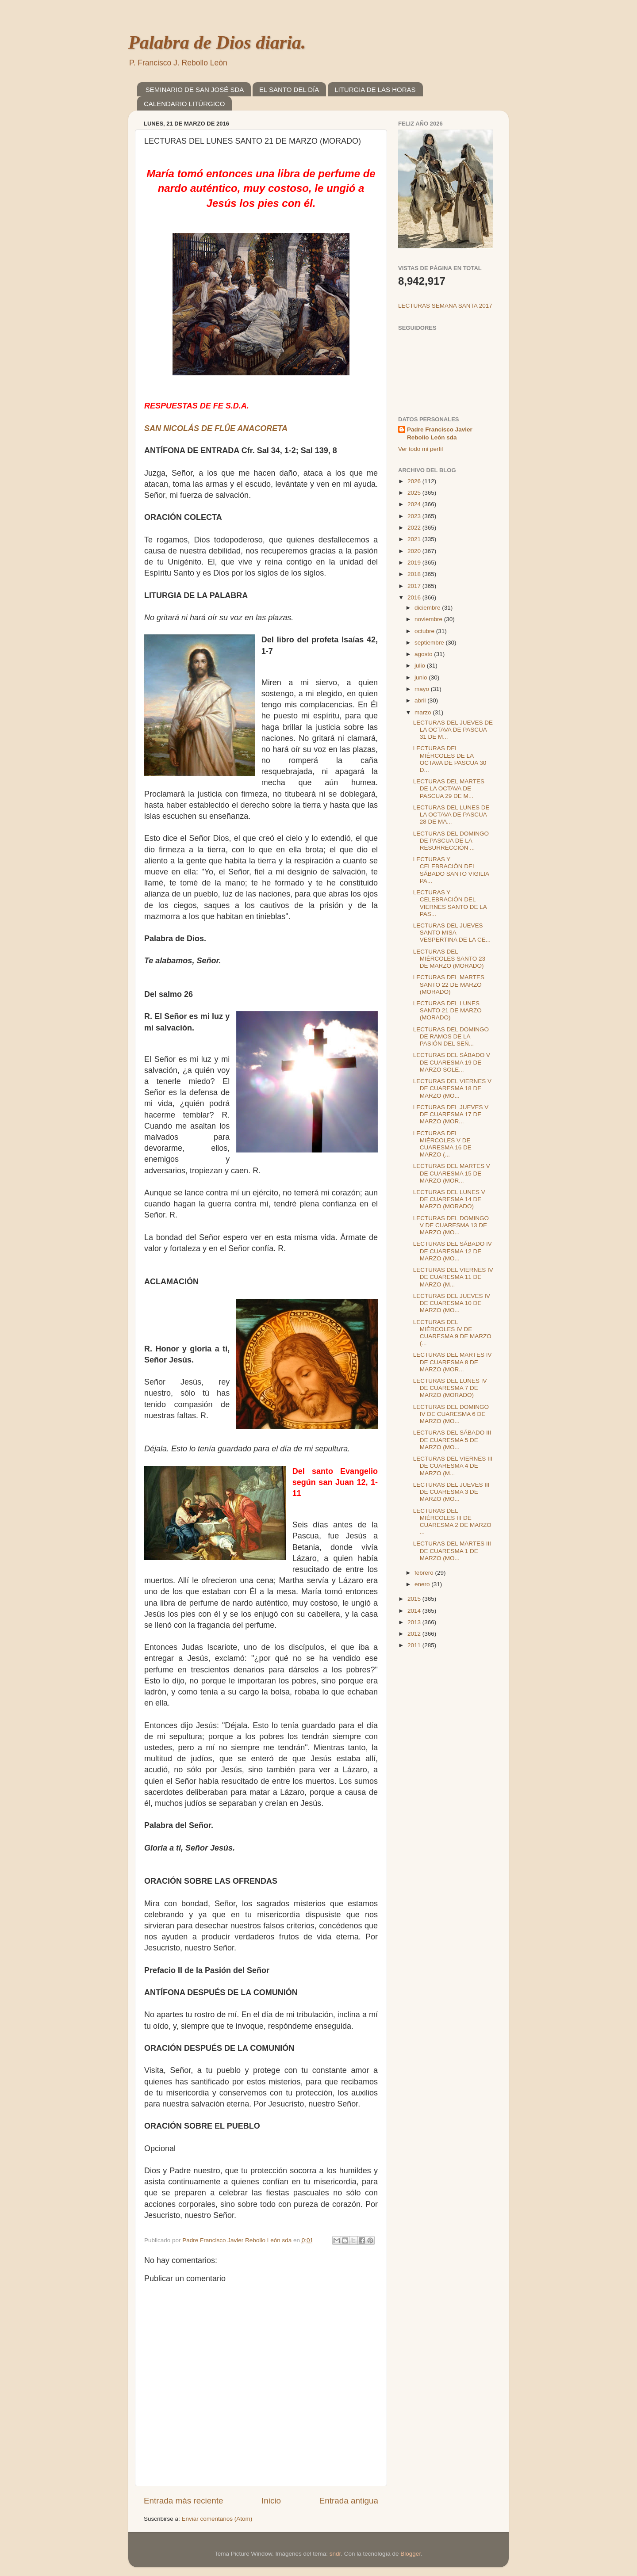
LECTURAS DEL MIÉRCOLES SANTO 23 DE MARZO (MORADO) (449, 958)
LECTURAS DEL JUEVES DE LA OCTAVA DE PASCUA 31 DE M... (453, 729)
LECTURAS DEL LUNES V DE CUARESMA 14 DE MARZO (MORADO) (449, 1199)
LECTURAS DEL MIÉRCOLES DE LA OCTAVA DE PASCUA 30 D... (450, 759)
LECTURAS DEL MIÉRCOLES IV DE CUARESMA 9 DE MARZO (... (452, 1333)
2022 (414, 527)
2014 (414, 1610)
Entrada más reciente (183, 2500)
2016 (414, 597)
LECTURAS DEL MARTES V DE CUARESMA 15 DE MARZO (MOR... (451, 1173)
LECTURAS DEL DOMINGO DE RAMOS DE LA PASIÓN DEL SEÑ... (451, 1036)
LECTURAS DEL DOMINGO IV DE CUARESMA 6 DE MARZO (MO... (451, 1414)
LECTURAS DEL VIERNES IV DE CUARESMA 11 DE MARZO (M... (453, 1277)
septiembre (430, 642)
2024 (414, 504)
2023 (414, 516)
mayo (422, 689)
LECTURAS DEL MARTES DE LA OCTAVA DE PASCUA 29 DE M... (448, 788)
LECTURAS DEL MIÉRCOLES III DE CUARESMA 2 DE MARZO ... (452, 1521)
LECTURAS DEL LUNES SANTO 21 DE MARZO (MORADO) (447, 1010)
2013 (414, 1622)
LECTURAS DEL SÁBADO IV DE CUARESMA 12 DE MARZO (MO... (452, 1250)
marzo (423, 712)
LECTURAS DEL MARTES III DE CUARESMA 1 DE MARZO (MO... (452, 1550)
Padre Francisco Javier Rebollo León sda (439, 433)
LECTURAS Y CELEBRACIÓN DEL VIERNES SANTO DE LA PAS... (450, 903)
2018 (414, 574)
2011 (414, 1645)
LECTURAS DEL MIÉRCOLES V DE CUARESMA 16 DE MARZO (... (442, 1144)
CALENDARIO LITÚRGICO (184, 103)
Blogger (410, 2553)
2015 (414, 1598)
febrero (424, 1572)
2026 (414, 481)
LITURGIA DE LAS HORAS (374, 89)
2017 (414, 586)
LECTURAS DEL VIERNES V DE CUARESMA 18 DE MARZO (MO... (452, 1088)
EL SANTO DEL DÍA (289, 89)
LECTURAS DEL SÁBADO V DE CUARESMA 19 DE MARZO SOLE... (451, 1062)
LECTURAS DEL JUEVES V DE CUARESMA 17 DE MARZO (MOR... (451, 1114)
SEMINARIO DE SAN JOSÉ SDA (195, 89)
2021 (414, 539)
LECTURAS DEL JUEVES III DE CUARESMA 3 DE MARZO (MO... (451, 1491)
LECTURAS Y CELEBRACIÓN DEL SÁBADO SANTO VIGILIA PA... (451, 870)
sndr (335, 2553)
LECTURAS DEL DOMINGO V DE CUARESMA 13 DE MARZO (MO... (451, 1225)
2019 (414, 562)
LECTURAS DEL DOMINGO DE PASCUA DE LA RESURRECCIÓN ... (451, 840)
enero (422, 1584)
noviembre (429, 619)
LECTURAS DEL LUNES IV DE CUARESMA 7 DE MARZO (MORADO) (450, 1388)
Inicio (271, 2500)
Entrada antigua (348, 2500)
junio (421, 677)
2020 (414, 551)
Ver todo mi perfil (420, 449)
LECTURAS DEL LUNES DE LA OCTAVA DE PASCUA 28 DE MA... (451, 814)
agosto (424, 654)
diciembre (428, 607)
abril (420, 700)
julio (420, 665)
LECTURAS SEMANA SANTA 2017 (445, 305)
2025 (414, 492)
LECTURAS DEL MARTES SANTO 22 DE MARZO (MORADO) (448, 984)
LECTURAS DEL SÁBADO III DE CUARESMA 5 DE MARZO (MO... (452, 1439)
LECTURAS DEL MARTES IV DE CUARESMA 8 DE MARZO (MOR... (452, 1361)
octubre (425, 631)
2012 (414, 1633)
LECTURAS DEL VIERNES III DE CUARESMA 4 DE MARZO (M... (453, 1465)
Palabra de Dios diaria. (217, 42)
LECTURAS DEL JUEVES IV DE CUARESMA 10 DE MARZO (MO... (451, 1303)
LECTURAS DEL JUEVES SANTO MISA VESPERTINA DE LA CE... (452, 932)
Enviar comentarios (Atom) (217, 2518)
